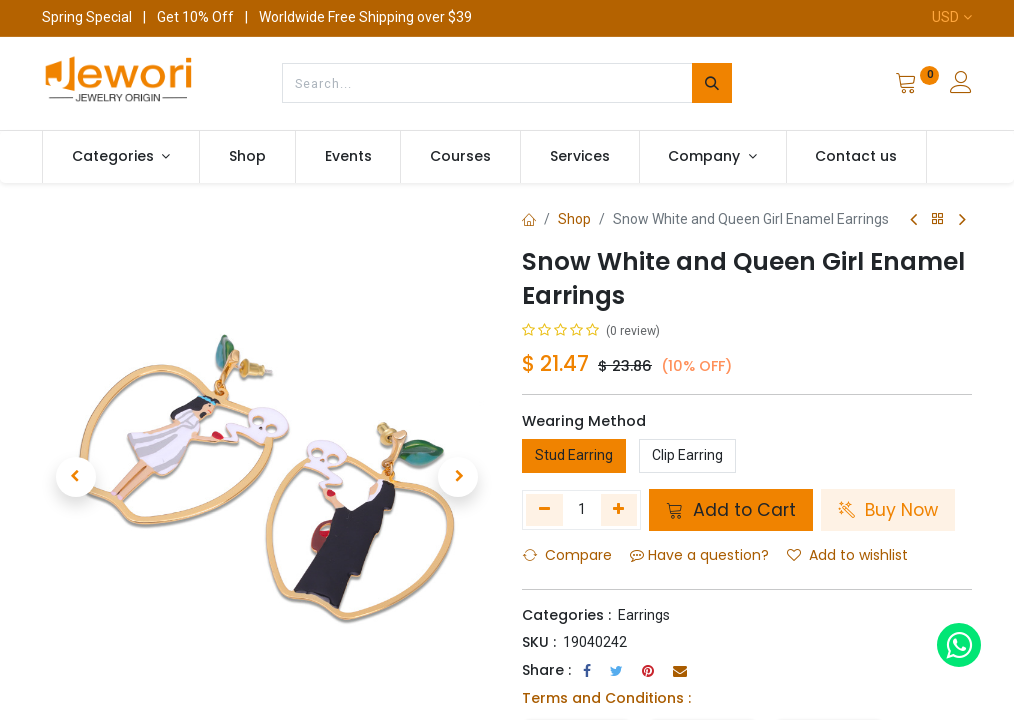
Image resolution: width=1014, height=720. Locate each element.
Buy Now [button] (888, 510)
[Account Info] (961, 85)
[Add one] (619, 510)
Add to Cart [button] (731, 510)
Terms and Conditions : (606, 698)
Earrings (644, 615)
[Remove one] (544, 510)
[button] (76, 477)
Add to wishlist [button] (847, 555)
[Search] (712, 83)
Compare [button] (567, 555)
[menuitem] (247, 157)
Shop (574, 219)
